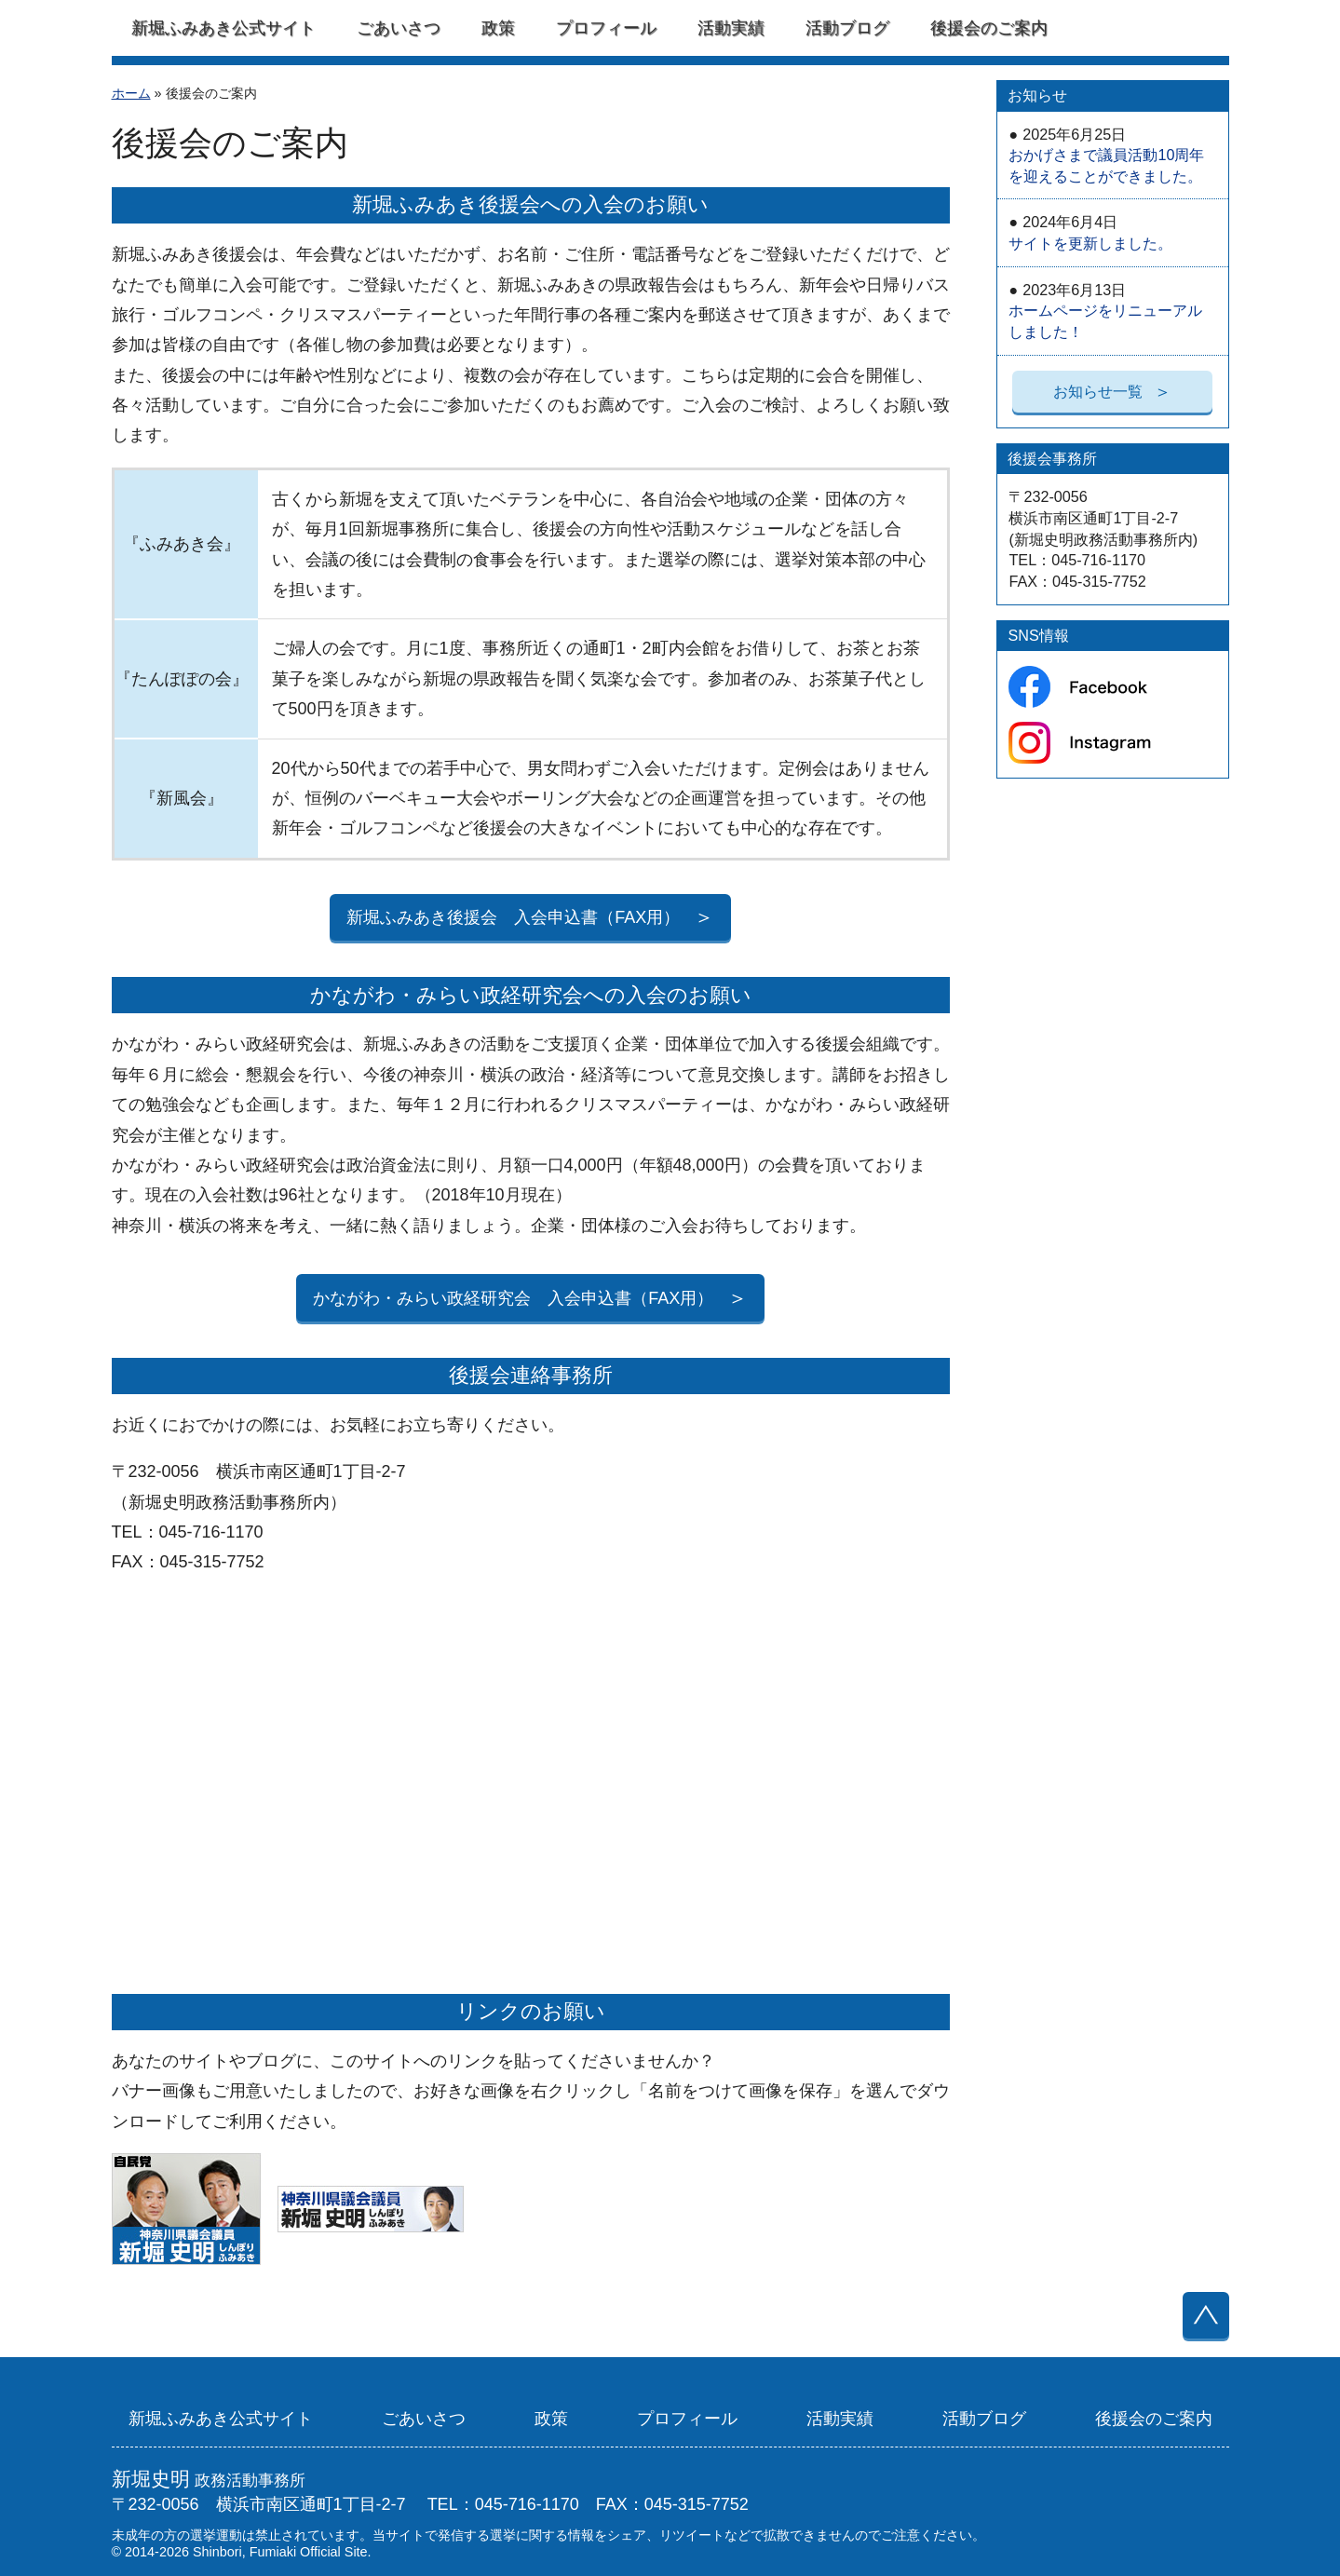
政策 (498, 28)
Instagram (1189, 28)
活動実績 (731, 28)
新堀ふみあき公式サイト (223, 28)
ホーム (131, 93)
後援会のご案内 (989, 28)
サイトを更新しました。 (1090, 232)
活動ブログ (847, 28)
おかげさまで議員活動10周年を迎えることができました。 (1106, 155)
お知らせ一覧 (1112, 391)
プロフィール (606, 28)
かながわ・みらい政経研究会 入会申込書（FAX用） (530, 1298)
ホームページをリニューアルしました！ (1105, 310)
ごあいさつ (398, 28)
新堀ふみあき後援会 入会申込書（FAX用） (529, 918)
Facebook (1112, 28)
